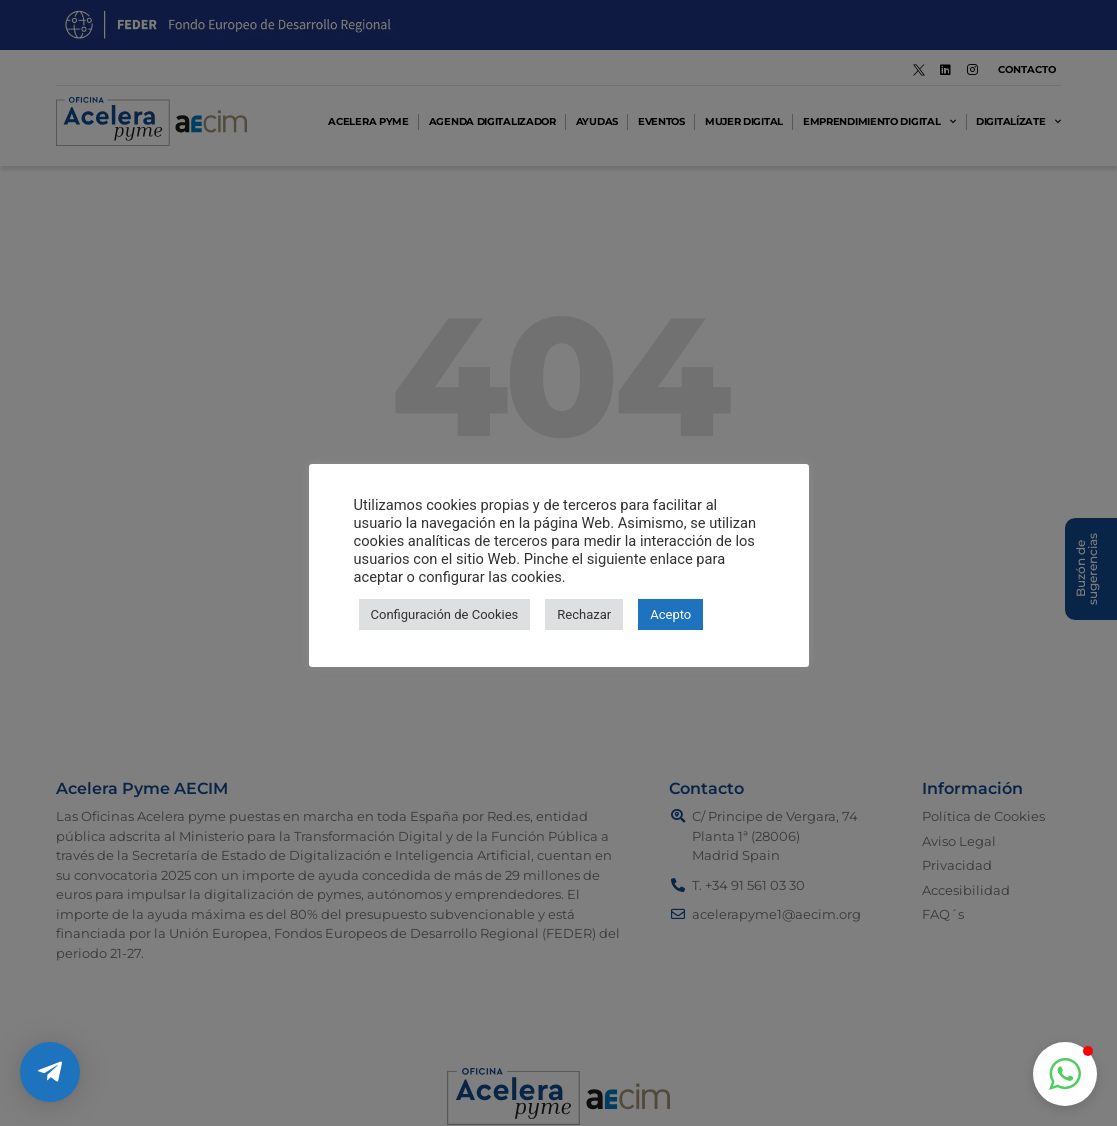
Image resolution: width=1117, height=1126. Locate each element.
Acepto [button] (670, 614)
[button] (1065, 1074)
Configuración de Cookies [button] (445, 614)
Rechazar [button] (584, 614)
